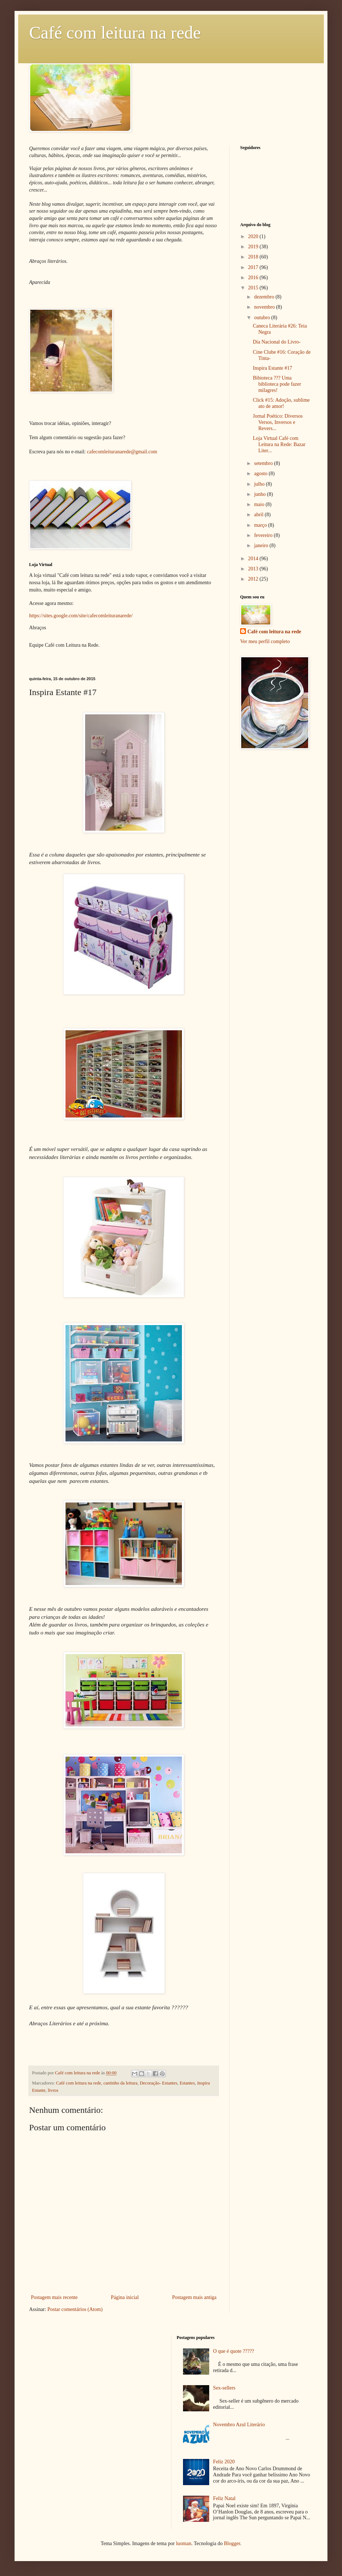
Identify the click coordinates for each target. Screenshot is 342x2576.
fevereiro (264, 535)
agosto (261, 473)
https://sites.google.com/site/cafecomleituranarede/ (81, 615)
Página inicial (125, 2297)
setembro (264, 463)
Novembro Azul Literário (239, 2424)
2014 (254, 558)
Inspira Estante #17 (272, 368)
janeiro (261, 545)
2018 (254, 257)
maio (260, 504)
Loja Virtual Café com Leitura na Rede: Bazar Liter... (279, 444)
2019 (254, 246)
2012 (254, 579)
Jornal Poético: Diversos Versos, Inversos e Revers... (278, 422)
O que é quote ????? (233, 2351)
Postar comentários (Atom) (75, 2309)
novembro (265, 307)
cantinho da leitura (120, 2083)
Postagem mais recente (54, 2297)
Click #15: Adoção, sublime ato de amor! (281, 403)
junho (260, 494)
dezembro (264, 297)
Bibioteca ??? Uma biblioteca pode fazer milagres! (277, 384)
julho (260, 484)
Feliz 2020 (224, 2461)
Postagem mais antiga (194, 2297)
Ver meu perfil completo (265, 641)
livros (53, 2090)
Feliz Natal (224, 2498)
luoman (183, 2543)
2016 (254, 277)
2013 (254, 568)
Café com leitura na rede (115, 32)
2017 (254, 267)
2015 (254, 287)
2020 (254, 236)
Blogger (232, 2543)
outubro (262, 317)
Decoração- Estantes (158, 2083)
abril (259, 514)
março (261, 525)
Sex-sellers (224, 2388)
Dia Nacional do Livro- (277, 342)
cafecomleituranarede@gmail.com (122, 451)
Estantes (187, 2083)
